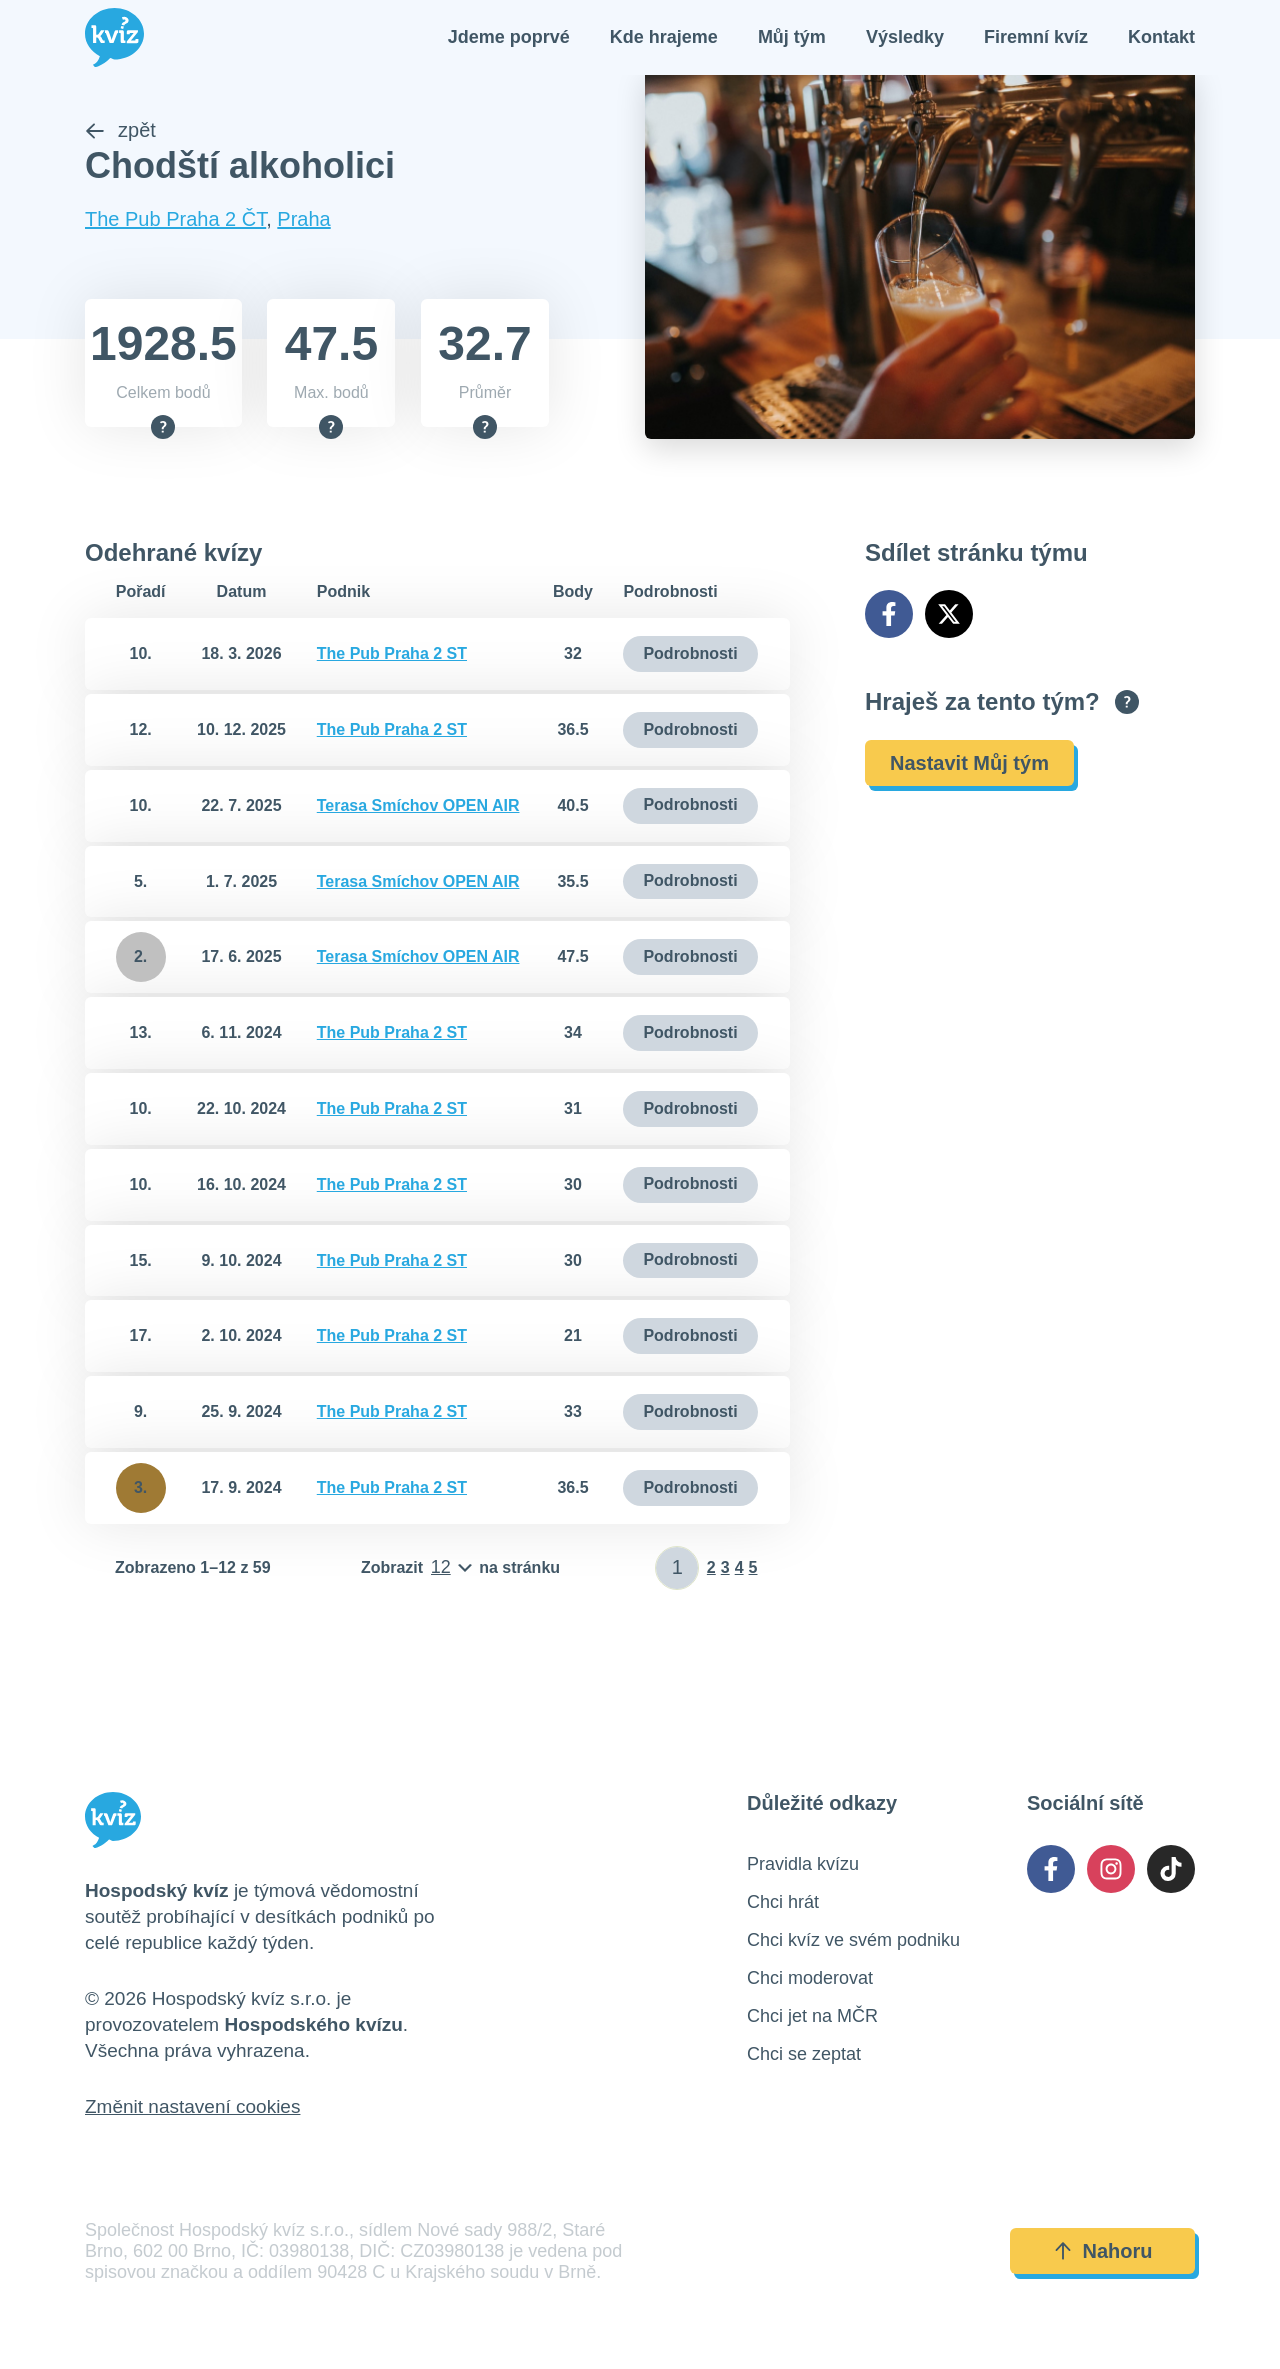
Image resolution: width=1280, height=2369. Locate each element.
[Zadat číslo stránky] (677, 1574)
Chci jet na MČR (812, 2022)
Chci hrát (783, 1908)
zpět (120, 136)
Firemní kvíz (1036, 40)
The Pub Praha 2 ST (392, 659)
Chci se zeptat (804, 2060)
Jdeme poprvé (509, 40)
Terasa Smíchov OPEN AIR (418, 811)
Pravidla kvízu (803, 1870)
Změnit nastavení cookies (192, 2112)
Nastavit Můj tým (969, 769)
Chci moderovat (810, 1984)
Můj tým (792, 40)
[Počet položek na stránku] (460, 1574)
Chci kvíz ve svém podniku (853, 1946)
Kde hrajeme (664, 40)
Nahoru (1103, 2258)
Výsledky (905, 40)
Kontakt (1161, 40)
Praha (303, 225)
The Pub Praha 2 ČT (175, 225)
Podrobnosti (690, 659)
